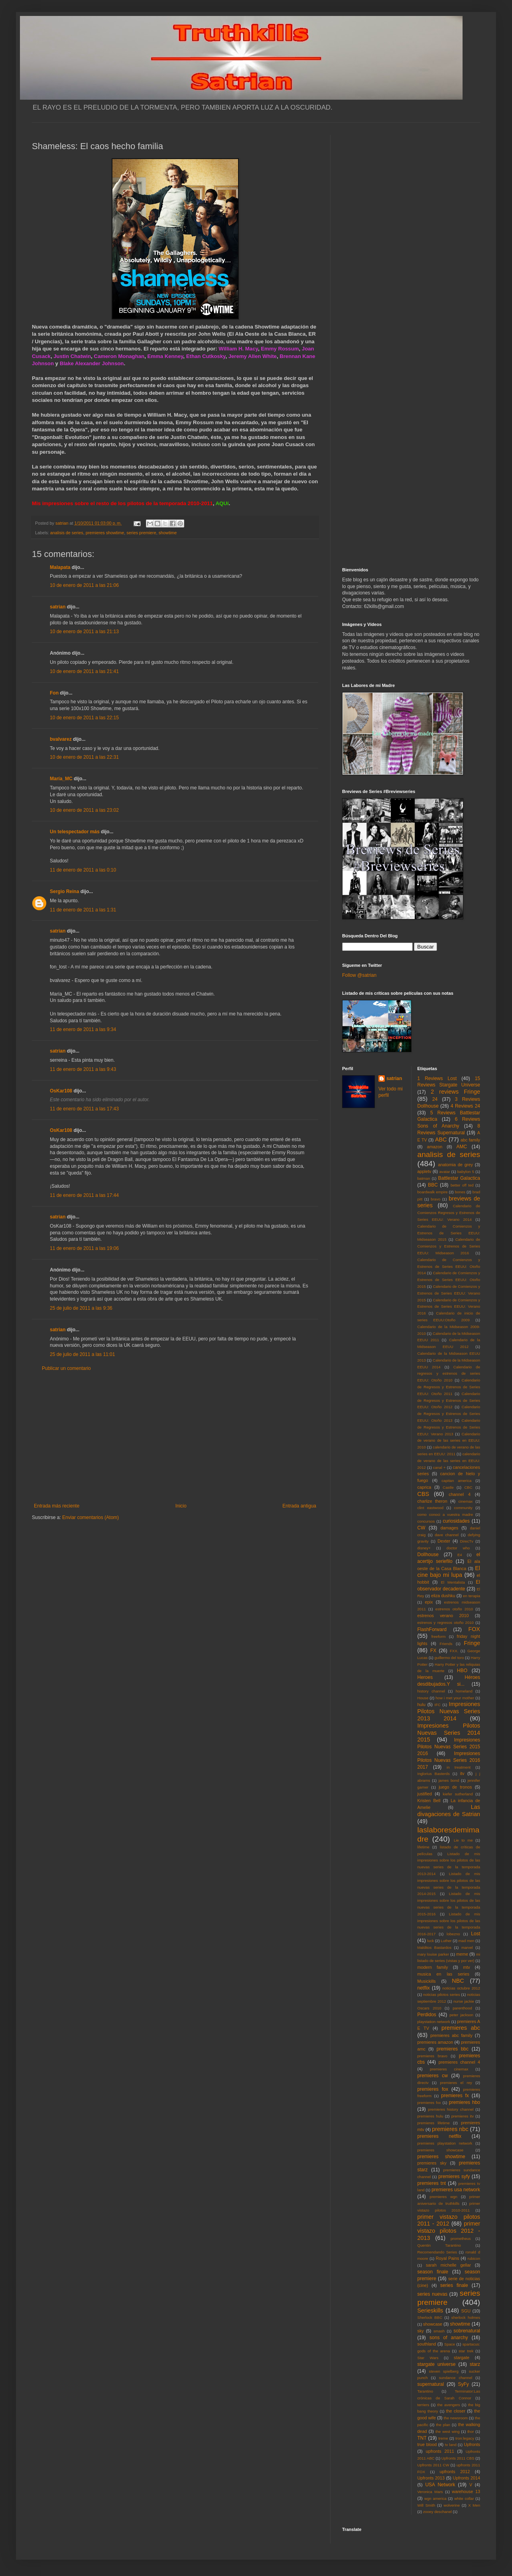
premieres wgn (443, 2196)
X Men (474, 2505)
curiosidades (456, 1521)
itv (462, 1773)
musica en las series (443, 1974)
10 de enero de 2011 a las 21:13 (84, 631)
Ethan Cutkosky (206, 356)
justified (424, 1793)
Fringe (472, 1643)
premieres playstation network (445, 2143)
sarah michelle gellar (448, 2265)
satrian (57, 607)
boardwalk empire (432, 1192)
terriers (423, 2405)
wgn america (435, 2498)
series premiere (141, 532)
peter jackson (461, 2015)
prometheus (461, 2238)
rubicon (474, 2258)
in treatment (459, 1767)
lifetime (423, 1847)
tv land (451, 2444)
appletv (424, 1171)
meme (462, 1954)
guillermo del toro (449, 1657)
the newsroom (456, 2418)
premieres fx (455, 2095)
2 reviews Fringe (455, 1091)
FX (433, 1650)
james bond (449, 1780)
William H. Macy (238, 349)
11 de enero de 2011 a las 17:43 (84, 1109)
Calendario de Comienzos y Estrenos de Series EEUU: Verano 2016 (448, 1307)
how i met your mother (454, 1698)
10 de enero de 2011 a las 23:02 (84, 810)
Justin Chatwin (72, 356)
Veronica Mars (430, 2491)
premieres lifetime (433, 2123)
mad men (467, 1940)
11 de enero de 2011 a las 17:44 (84, 1195)
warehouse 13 (466, 2491)
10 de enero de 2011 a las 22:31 (84, 757)
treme (443, 2438)
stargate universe (436, 2364)
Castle (448, 1487)
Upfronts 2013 (431, 2478)
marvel (467, 1947)
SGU (466, 2310)
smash (439, 2331)
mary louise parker (433, 1954)
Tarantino (425, 2391)
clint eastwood (430, 1507)
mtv (466, 1967)
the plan (443, 2425)
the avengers (448, 2405)
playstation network (433, 2021)
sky (420, 2330)
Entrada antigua (299, 1506)
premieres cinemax (449, 2069)
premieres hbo (464, 2102)
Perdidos (426, 2014)
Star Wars (428, 2358)
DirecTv (466, 1541)
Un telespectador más (75, 831)
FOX (474, 1629)
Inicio (181, 1506)
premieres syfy (454, 2176)
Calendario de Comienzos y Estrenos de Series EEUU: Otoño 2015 (448, 1280)
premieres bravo (432, 2056)
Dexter (443, 1541)
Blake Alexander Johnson (92, 363)
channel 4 (460, 1494)
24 (434, 1099)
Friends (446, 1643)
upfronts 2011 (440, 2451)
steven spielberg (444, 2371)
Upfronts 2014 (466, 2478)
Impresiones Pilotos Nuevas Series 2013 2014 (448, 1711)
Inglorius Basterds (433, 1773)
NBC (458, 1981)
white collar (464, 2498)
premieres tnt (431, 2183)
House (423, 1698)
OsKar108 (61, 1091)
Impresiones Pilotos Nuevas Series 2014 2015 (448, 1732)
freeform (438, 1636)
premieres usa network (455, 2189)
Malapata (60, 567)
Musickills (426, 1981)
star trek (466, 2351)
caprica (424, 1487)
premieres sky (432, 2163)
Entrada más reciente (56, 1506)
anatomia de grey (455, 1164)
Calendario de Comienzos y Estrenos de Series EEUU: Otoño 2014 (448, 1266)
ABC (441, 1139)
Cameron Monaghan (119, 356)
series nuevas (432, 2294)
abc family (470, 1139)
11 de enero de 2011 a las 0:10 (83, 870)
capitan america (456, 1480)
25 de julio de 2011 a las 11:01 (82, 1354)
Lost (475, 1933)
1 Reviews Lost (437, 1078)
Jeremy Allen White (252, 356)
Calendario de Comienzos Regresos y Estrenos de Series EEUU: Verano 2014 (448, 1213)
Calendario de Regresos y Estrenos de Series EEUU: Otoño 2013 (448, 1414)
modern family (432, 1967)
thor (470, 2431)
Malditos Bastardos (434, 1947)
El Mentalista (453, 1582)
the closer (455, 2411)
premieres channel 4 (459, 2062)
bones (460, 1192)
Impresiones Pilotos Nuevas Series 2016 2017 (448, 1760)
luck (430, 1940)
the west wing (447, 2431)
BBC (433, 1185)
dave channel (447, 1535)
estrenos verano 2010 (443, 1615)
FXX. (454, 1651)
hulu (421, 1704)
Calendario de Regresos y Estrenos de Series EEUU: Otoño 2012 (448, 1400)
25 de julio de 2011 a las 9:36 (81, 1308)
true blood (427, 2444)
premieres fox (432, 2089)
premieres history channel (450, 2109)
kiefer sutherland (458, 1794)
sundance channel (455, 2377)
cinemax (466, 1501)
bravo (435, 1199)
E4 (459, 1555)
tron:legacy (464, 2438)
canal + (439, 1467)
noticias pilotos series (441, 1994)
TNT (422, 2438)
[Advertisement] (175, 1437)
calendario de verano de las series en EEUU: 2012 (448, 1461)
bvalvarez (61, 739)
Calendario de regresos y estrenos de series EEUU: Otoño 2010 (448, 1374)
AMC (462, 1146)
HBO (462, 1670)
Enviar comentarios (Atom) (90, 1517)
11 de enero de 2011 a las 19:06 (84, 1248)
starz (475, 2364)
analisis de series (66, 532)
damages (449, 1527)
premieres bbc (453, 2049)
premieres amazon (435, 2042)
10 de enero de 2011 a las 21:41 (84, 671)
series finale (454, 2285)
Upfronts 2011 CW (433, 2465)
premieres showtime (105, 532)
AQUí (222, 503)
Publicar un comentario (66, 1368)
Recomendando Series (437, 2252)
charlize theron (432, 1501)
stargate (461, 2357)
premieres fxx (429, 2102)
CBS (423, 1494)
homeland (464, 1691)
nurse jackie (463, 2001)
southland (426, 2344)
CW (421, 1528)
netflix (423, 1988)
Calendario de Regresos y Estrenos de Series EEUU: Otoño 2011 (448, 1387)
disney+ (424, 1548)
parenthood (462, 2008)
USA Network (440, 2484)
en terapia (471, 1596)
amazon (434, 1146)
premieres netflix (439, 2136)
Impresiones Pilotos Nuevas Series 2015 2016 (448, 1746)
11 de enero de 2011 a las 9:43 (83, 1069)
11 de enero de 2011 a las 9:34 (83, 1029)
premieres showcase (440, 2150)
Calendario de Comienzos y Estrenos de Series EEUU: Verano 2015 (448, 1293)
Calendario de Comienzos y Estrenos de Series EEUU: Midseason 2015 (448, 1233)
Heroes (425, 1677)
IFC (438, 1704)
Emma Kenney (165, 356)
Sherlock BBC (430, 2317)
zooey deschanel (437, 2511)
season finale (432, 2272)
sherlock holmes (465, 2317)
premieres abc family (451, 2035)
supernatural (430, 2384)
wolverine (451, 2505)
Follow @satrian (359, 975)
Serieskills (430, 2310)
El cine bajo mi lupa (448, 1571)
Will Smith (426, 2505)
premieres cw (432, 2075)
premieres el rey (456, 2082)
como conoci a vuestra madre (445, 1514)
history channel (431, 1691)
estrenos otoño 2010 (454, 1609)
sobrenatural (466, 2331)
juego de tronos (455, 1787)
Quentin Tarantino (439, 2245)
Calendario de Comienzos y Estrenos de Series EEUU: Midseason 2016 (448, 1246)
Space (449, 2344)
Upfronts (472, 2444)
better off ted (462, 1185)
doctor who (458, 1548)
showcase (432, 2324)
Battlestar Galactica (459, 1178)
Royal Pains (447, 2258)
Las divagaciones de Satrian (448, 1810)
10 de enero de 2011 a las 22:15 (84, 717)
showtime (168, 532)
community (463, 1507)
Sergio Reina (64, 891)
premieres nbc (450, 2129)
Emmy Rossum (280, 349)
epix (429, 1602)
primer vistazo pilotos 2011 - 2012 (448, 2220)
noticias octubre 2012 (461, 1988)
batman (423, 1178)
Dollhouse (428, 1554)
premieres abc (460, 2028)
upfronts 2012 (455, 2471)
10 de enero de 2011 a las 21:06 (84, 585)
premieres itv (462, 2116)
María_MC (61, 778)
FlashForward (432, 1629)
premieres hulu (430, 2116)
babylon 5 (465, 1171)
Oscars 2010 (429, 2008)
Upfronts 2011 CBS (458, 2458)
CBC (468, 1487)
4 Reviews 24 (465, 1106)
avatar (444, 1171)
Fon (54, 693)
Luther (446, 1940)
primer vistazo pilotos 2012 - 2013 (448, 2230)
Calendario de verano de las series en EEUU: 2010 (448, 1441)
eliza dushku (443, 1595)
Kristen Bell (429, 1800)
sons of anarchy (448, 2337)
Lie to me (463, 1840)
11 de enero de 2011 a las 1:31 (83, 910)
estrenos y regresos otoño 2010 (445, 1622)
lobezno (453, 1934)
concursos (426, 1521)
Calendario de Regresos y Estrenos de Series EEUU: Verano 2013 (448, 1427)
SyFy (463, 2384)
